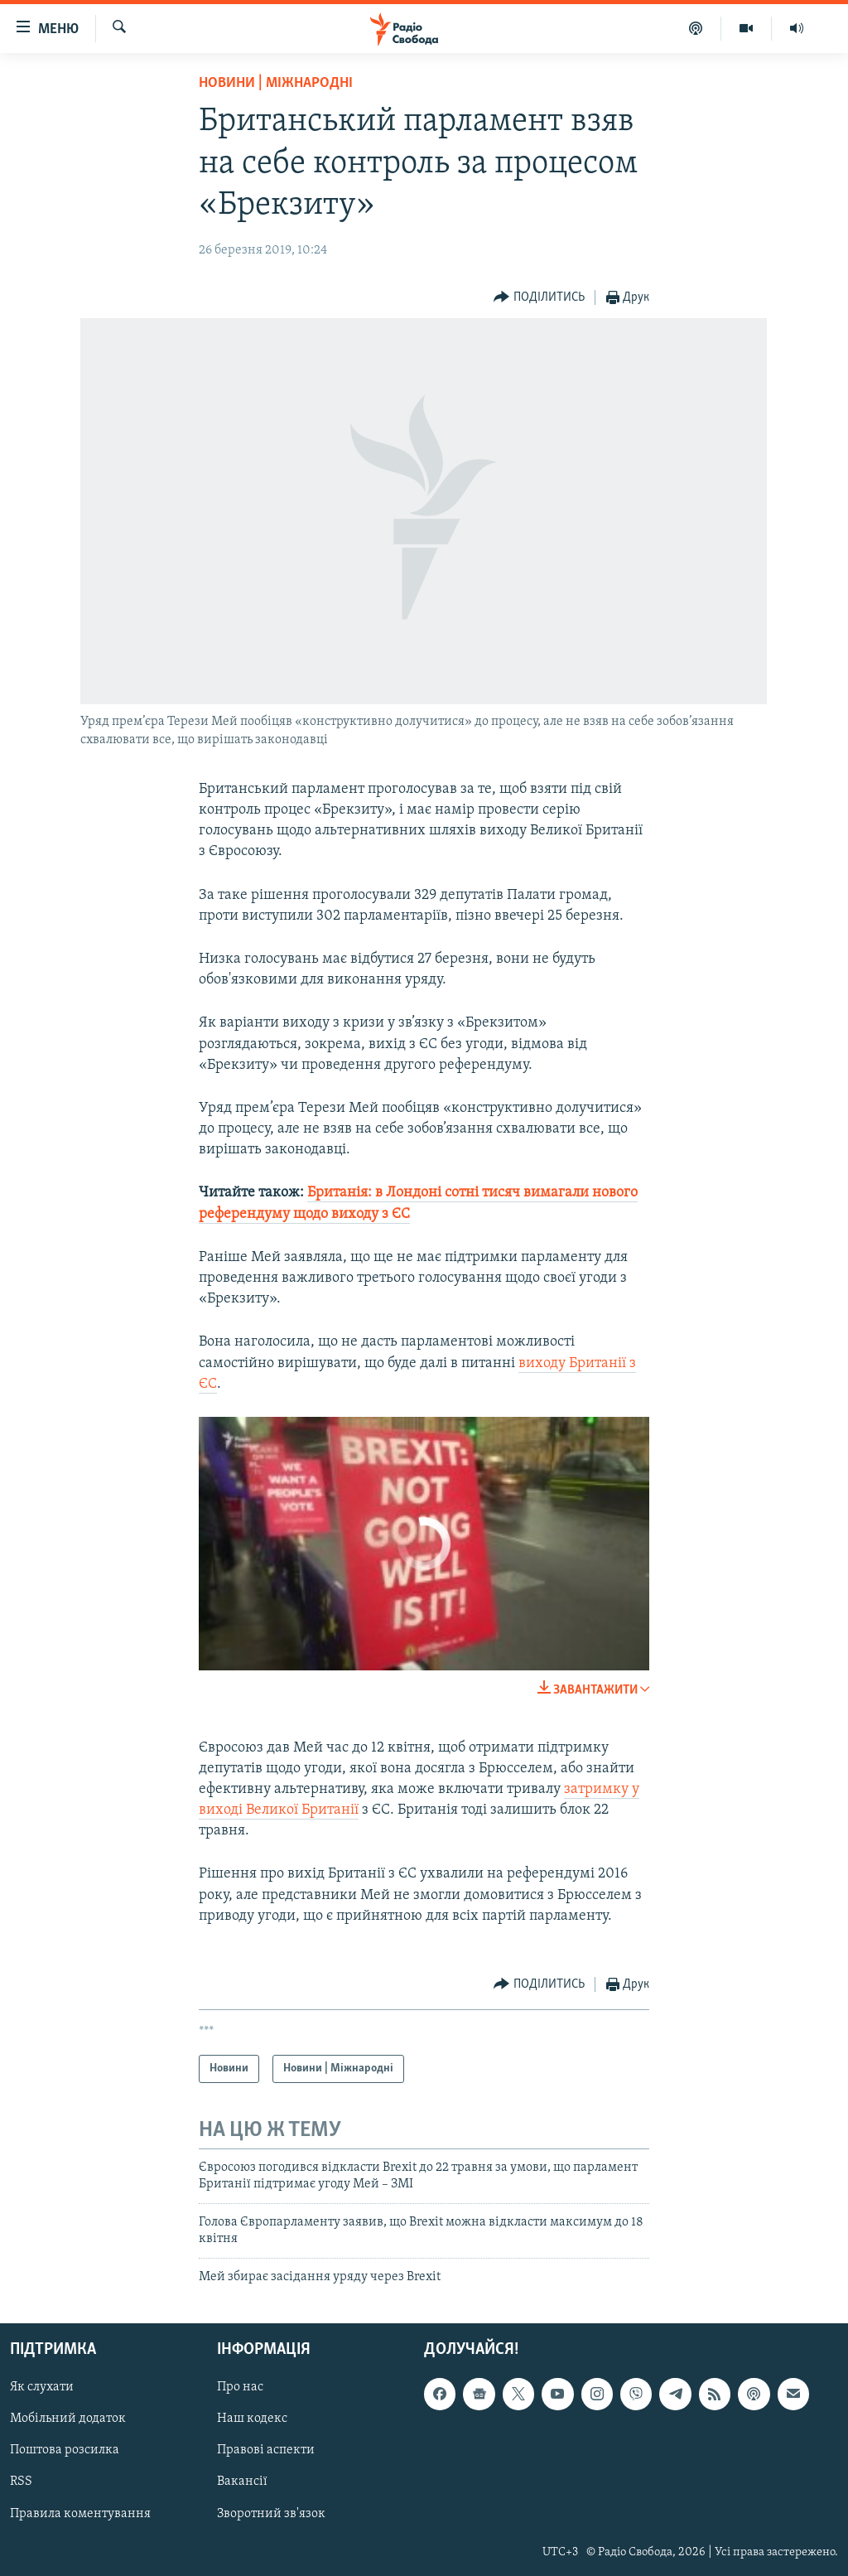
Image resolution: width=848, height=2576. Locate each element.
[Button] (539, 298)
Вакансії (242, 2481)
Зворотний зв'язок (271, 2513)
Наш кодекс (252, 2418)
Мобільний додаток (68, 2418)
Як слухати (42, 2387)
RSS (21, 2481)
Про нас (240, 2387)
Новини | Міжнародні (276, 83)
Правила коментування (80, 2513)
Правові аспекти (266, 2450)
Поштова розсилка (64, 2450)
